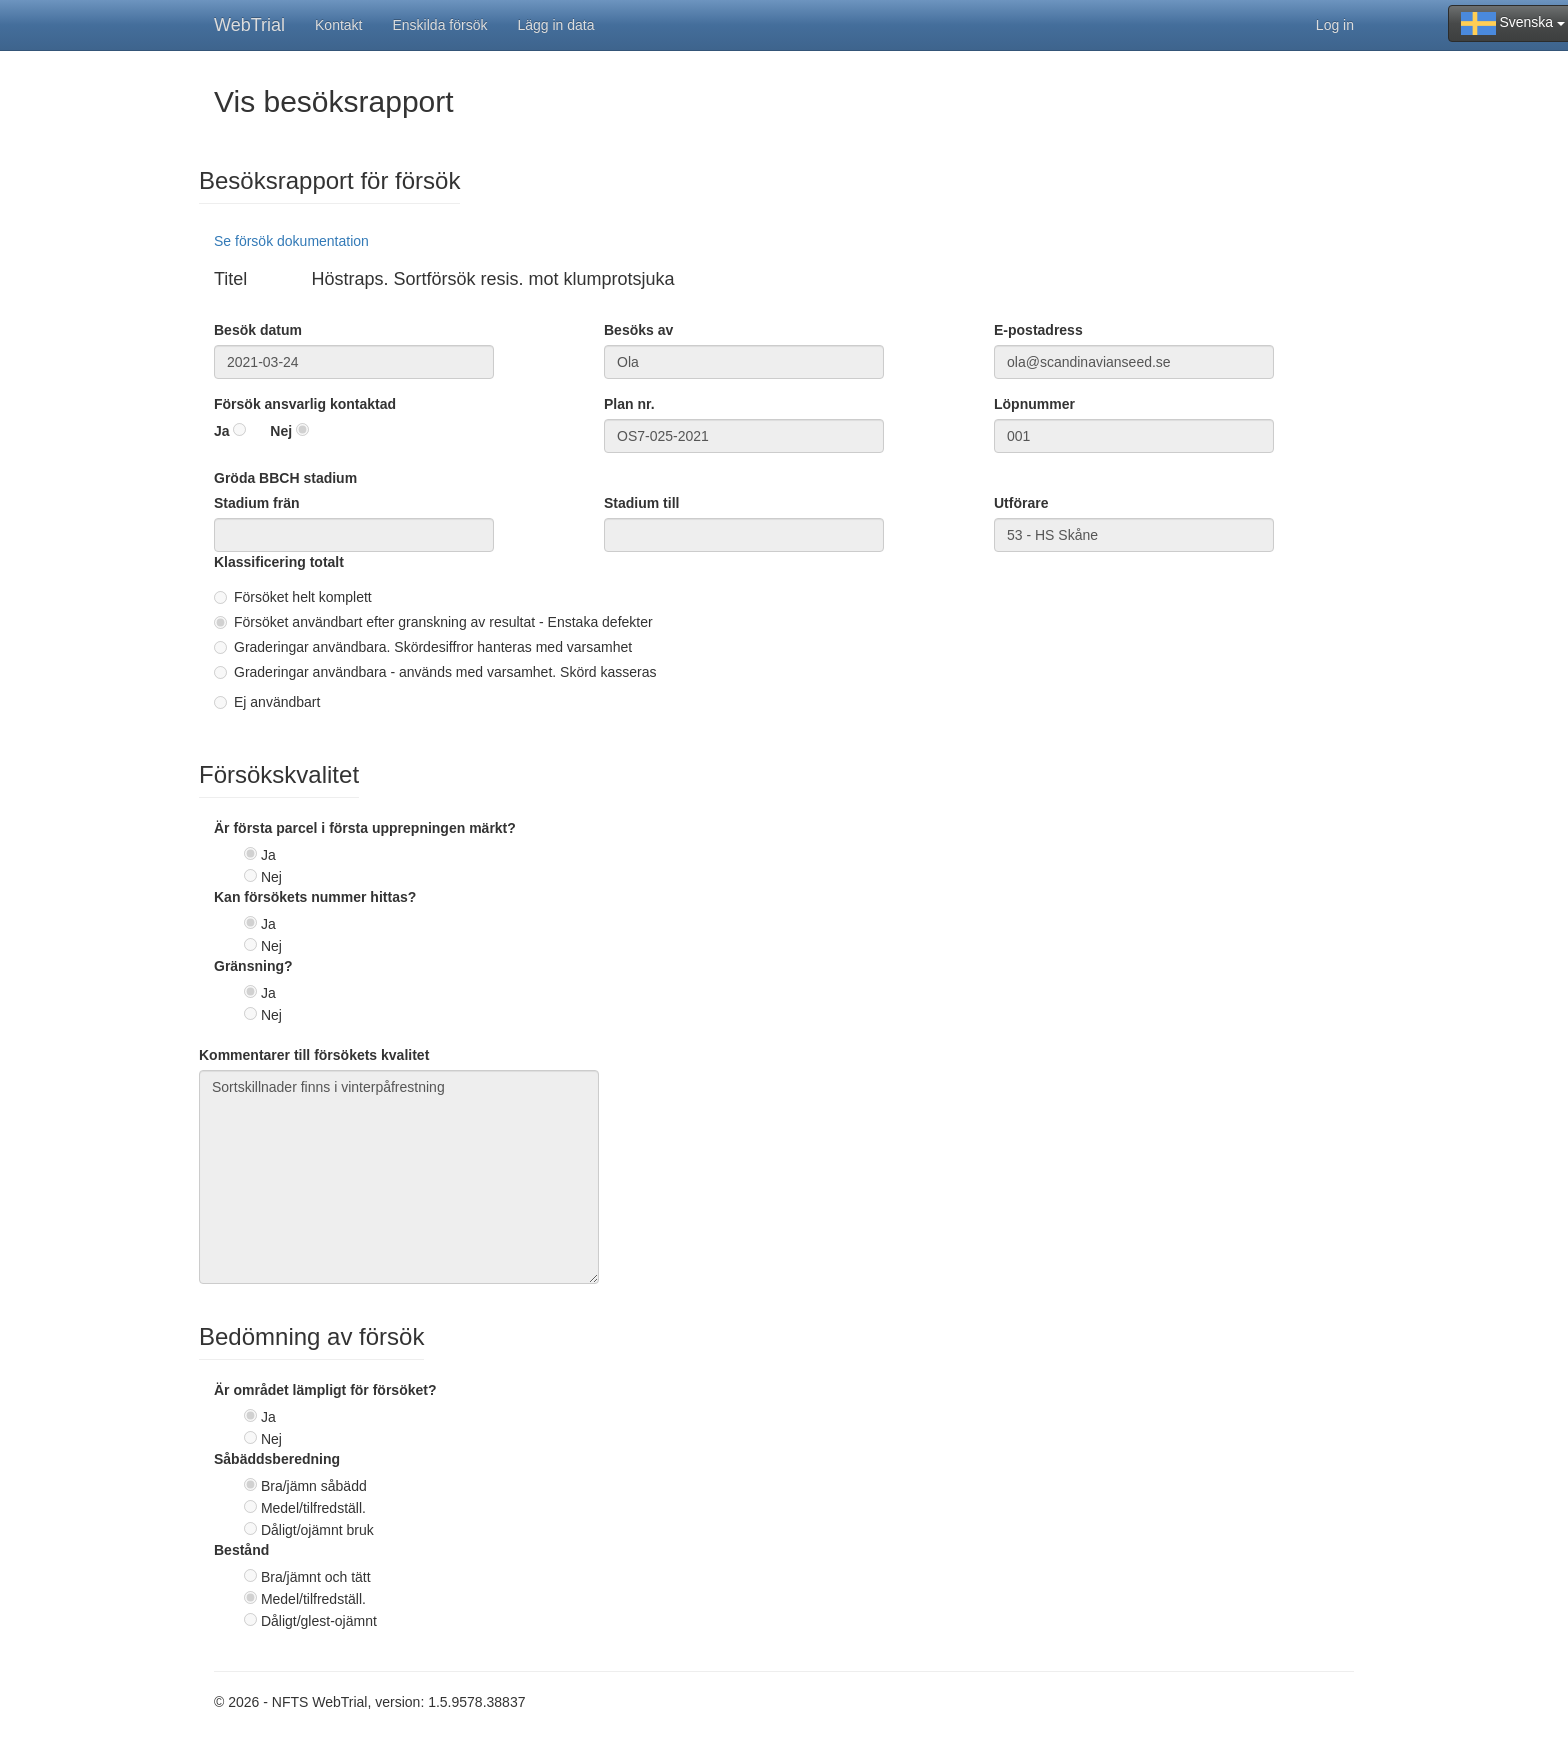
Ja (222, 431)
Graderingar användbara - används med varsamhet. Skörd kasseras (435, 672)
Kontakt (338, 25)
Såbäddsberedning (277, 1459)
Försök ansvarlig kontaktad (305, 404)
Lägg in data (555, 25)
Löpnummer (1034, 404)
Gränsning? (253, 966)
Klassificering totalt (279, 562)
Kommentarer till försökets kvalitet (314, 1055)
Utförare (1021, 503)
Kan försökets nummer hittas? (315, 897)
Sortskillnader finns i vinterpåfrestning (399, 1177)
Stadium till (641, 503)
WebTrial (249, 25)
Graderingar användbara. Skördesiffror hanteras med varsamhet (423, 647)
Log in (1335, 25)
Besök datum (258, 330)
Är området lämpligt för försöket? (325, 1390)
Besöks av (638, 330)
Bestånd (241, 1550)
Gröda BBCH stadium (285, 478)
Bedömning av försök (311, 1337)
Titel (230, 279)
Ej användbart (267, 702)
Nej (281, 431)
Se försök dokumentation (291, 241)
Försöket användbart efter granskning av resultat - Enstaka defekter (433, 622)
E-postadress (1038, 330)
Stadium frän (257, 503)
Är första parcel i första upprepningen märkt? (365, 828)
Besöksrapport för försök (329, 181)
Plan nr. (629, 404)
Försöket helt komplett (293, 597)
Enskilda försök (440, 25)
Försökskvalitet (279, 775)
